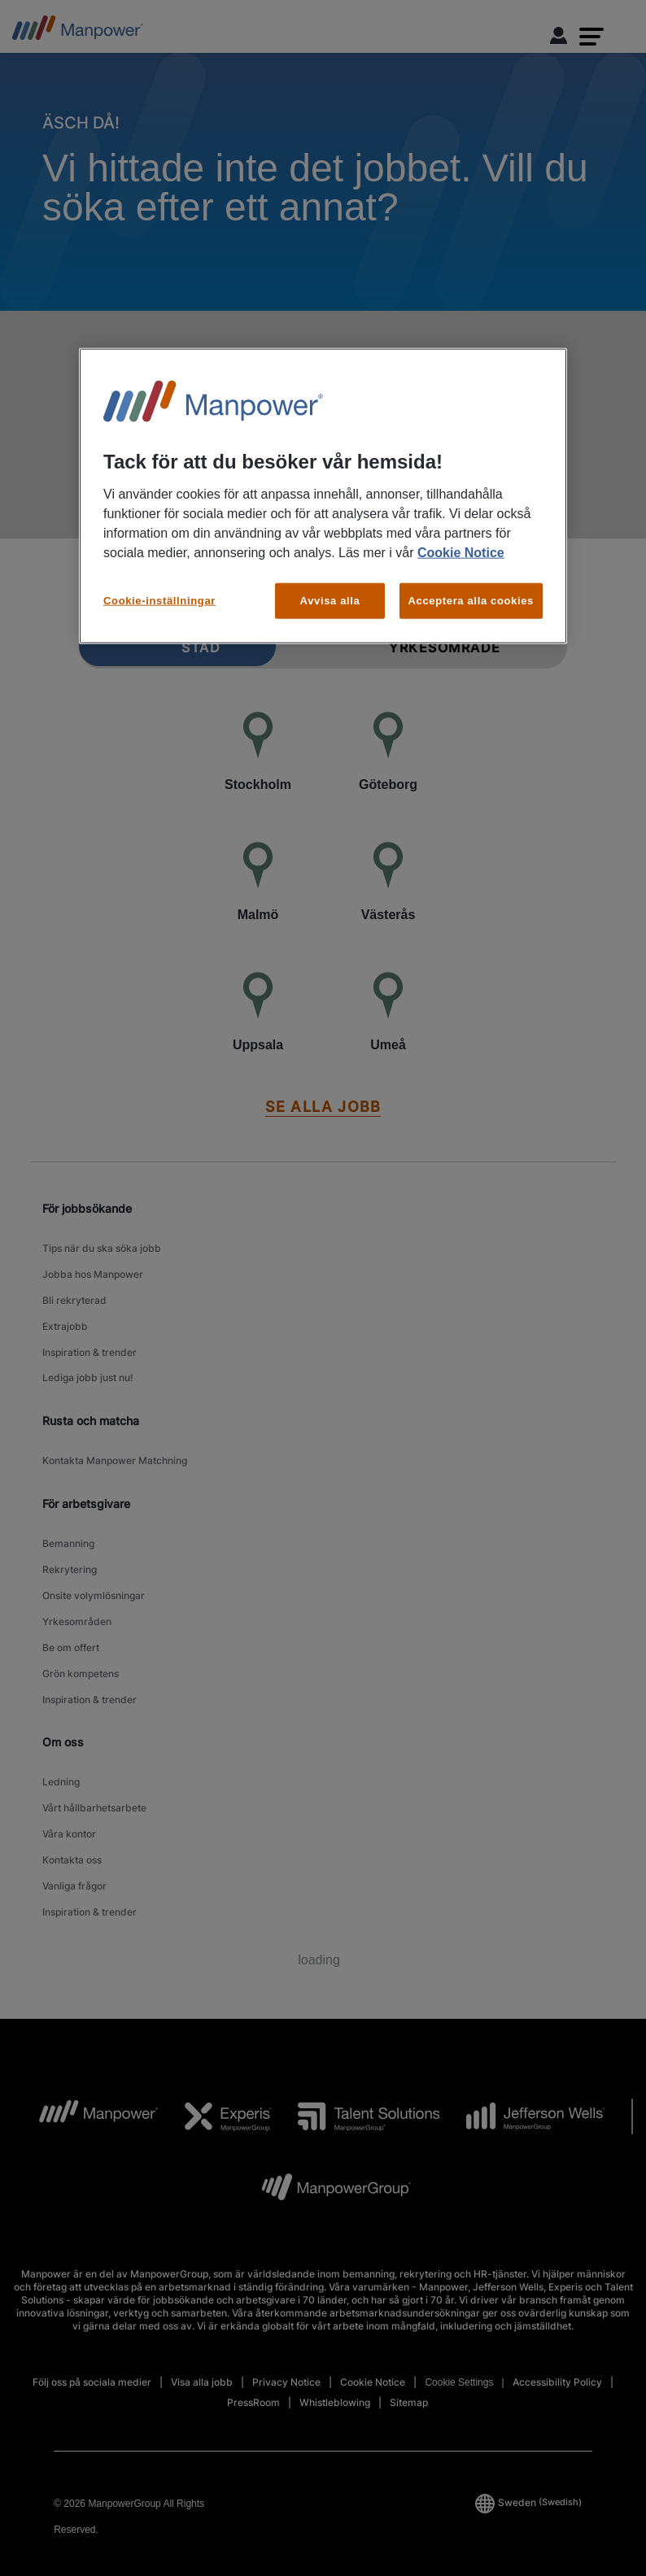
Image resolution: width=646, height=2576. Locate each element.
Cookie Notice (460, 553)
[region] (323, 496)
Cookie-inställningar (159, 601)
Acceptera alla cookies (471, 601)
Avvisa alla (330, 601)
